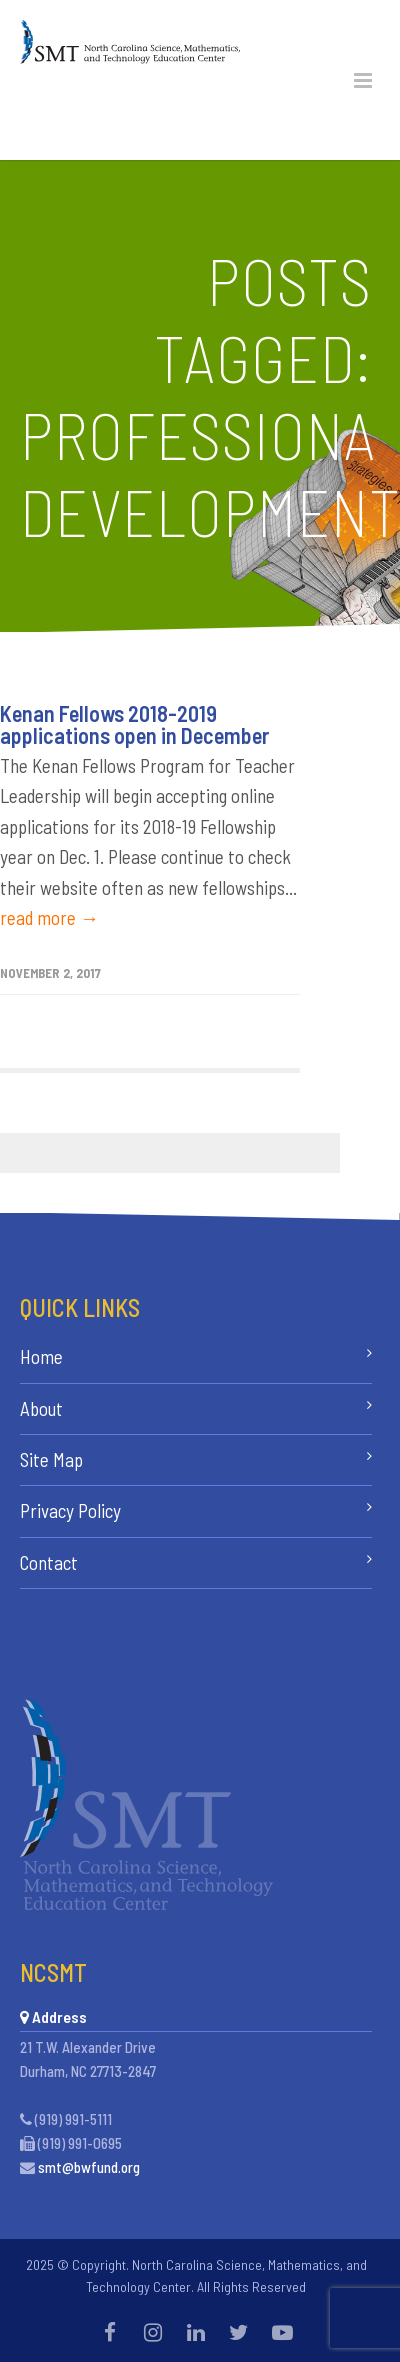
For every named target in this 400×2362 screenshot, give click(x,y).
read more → (49, 917)
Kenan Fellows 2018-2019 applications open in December (134, 724)
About (41, 1408)
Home (41, 1356)
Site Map (51, 1459)
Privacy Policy (70, 1510)
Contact (49, 1562)
